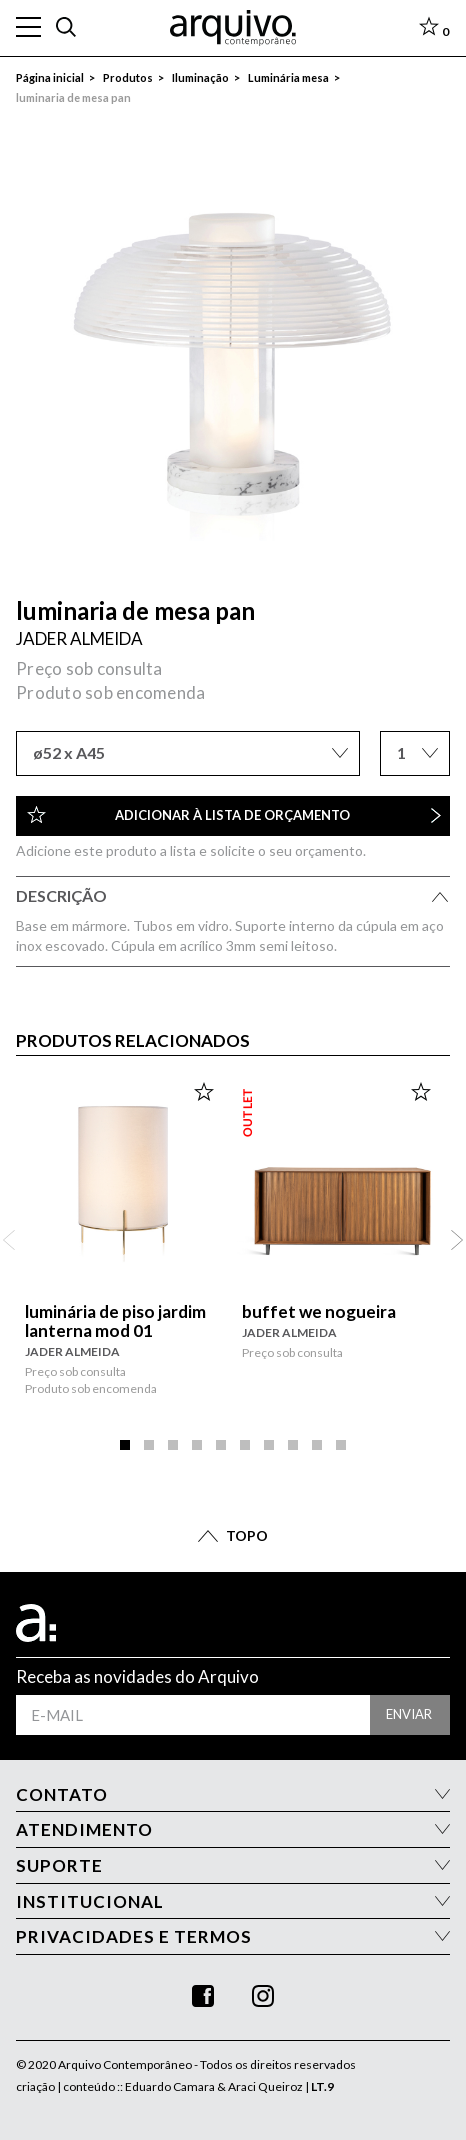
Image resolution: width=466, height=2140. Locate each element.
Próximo (457, 1240)
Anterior (9, 1240)
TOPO (247, 1535)
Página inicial (50, 77)
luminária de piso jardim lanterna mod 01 (115, 1321)
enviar (409, 1714)
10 (341, 1444)
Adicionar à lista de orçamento (234, 814)
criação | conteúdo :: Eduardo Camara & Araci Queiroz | (175, 2086)
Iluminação (200, 77)
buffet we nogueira (319, 1311)
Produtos (128, 77)
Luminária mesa (288, 77)
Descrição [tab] (233, 899)
